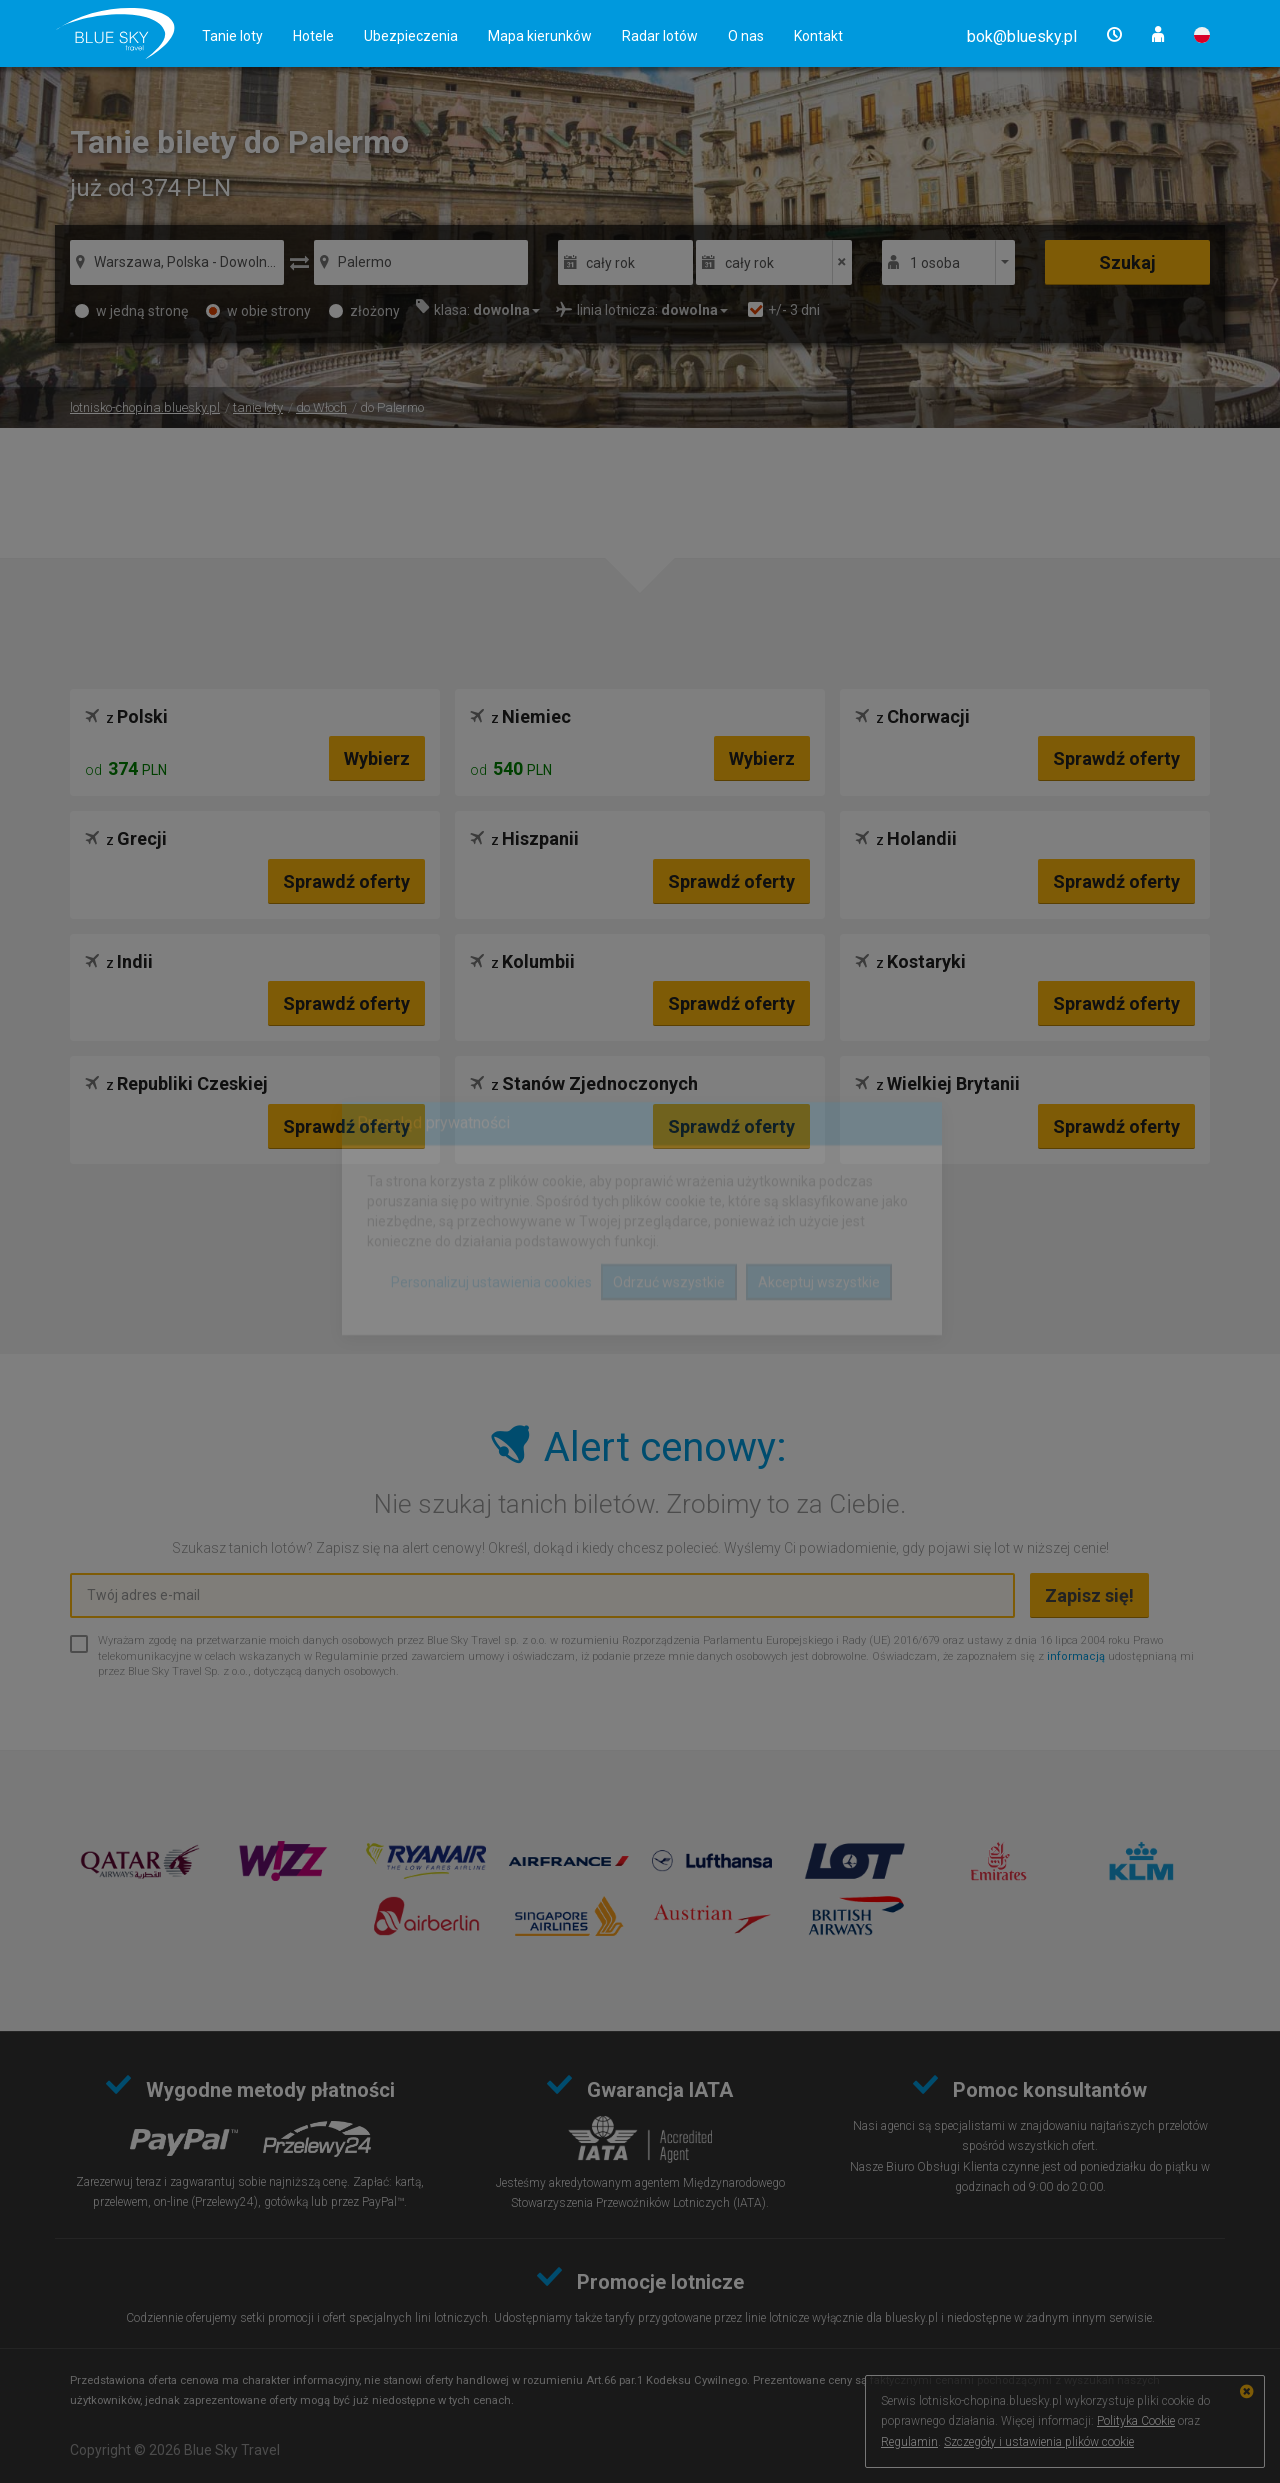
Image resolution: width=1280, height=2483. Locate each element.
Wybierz (377, 758)
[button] (1022, 36)
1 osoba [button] (935, 263)
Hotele (313, 36)
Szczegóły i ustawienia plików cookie (1039, 2442)
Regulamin (909, 2442)
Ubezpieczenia (411, 36)
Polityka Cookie (1136, 2421)
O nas (746, 36)
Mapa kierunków (540, 36)
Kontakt (818, 36)
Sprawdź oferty (1116, 758)
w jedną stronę (131, 311)
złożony (364, 311)
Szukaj (1127, 262)
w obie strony (258, 311)
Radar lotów (660, 36)
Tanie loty (232, 36)
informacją (1076, 1656)
